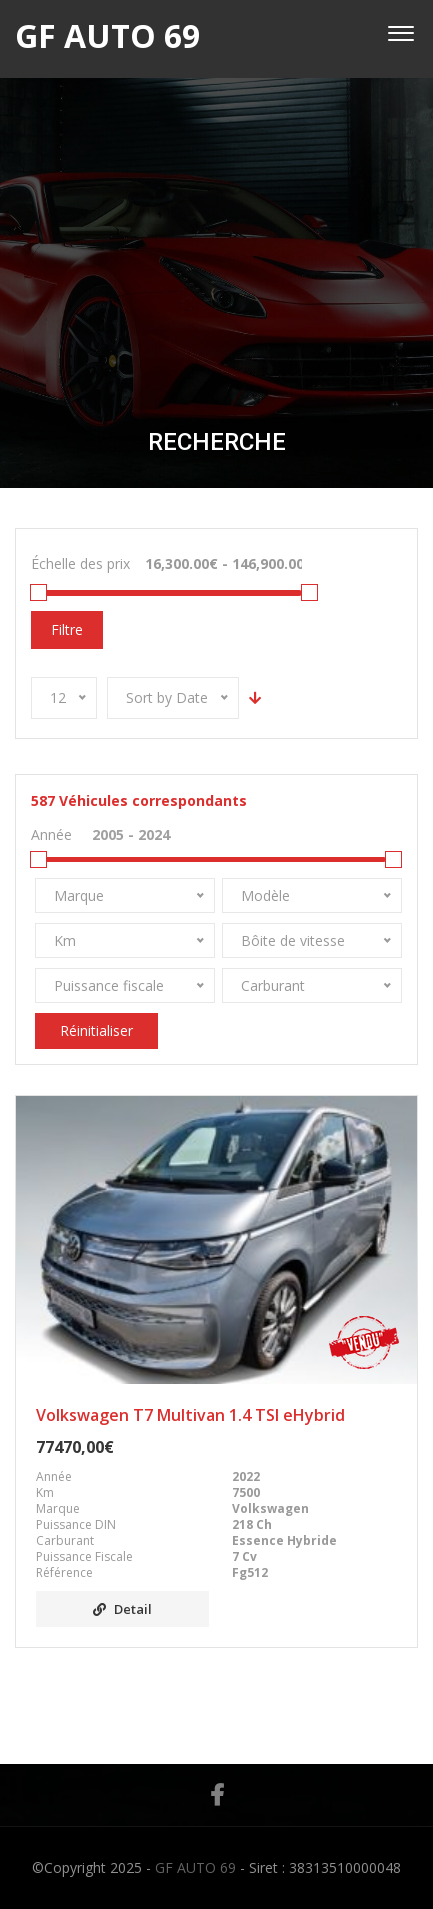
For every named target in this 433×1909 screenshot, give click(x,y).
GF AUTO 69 (195, 1867)
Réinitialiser (96, 1030)
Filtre (67, 629)
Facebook (217, 1795)
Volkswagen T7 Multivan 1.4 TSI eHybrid (190, 1415)
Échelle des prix (80, 563)
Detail (122, 1609)
